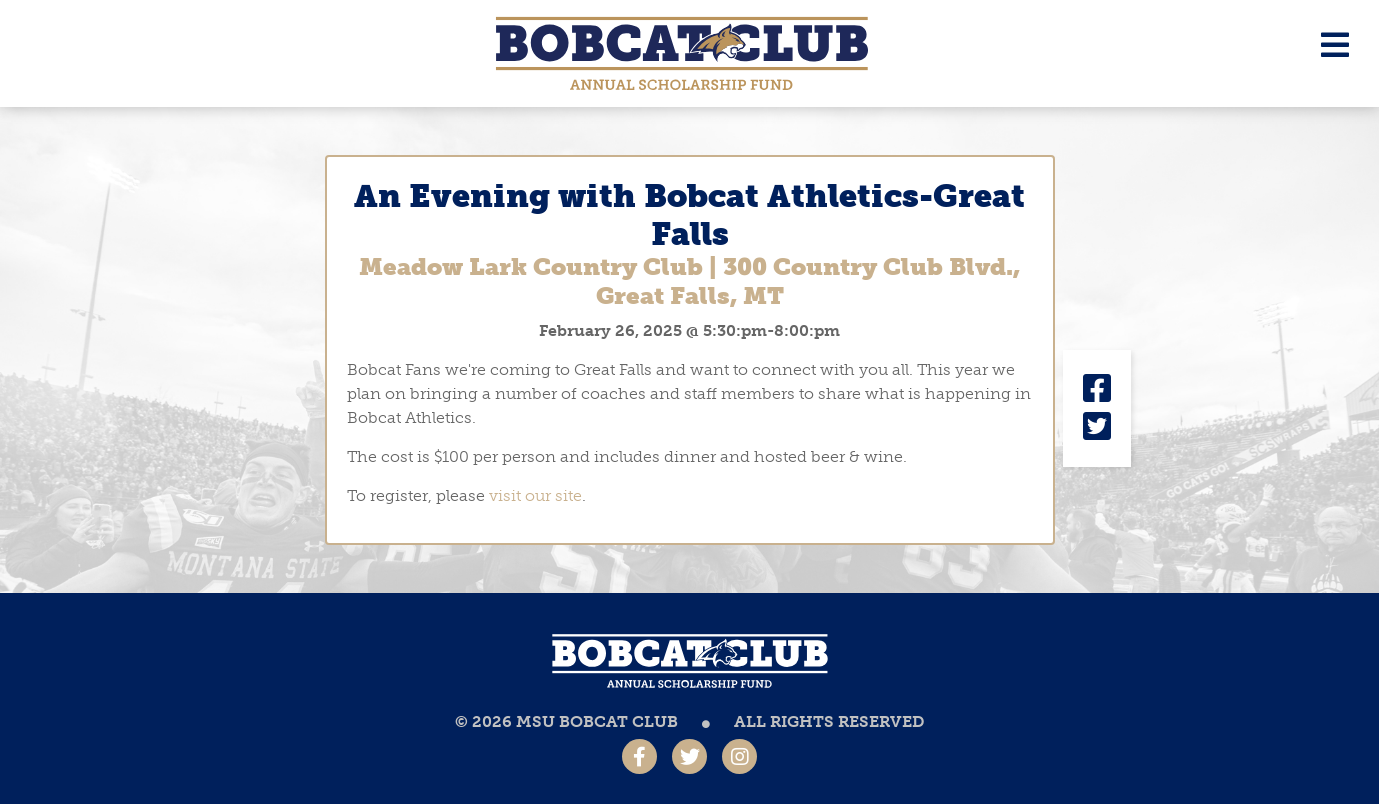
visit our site (535, 495)
